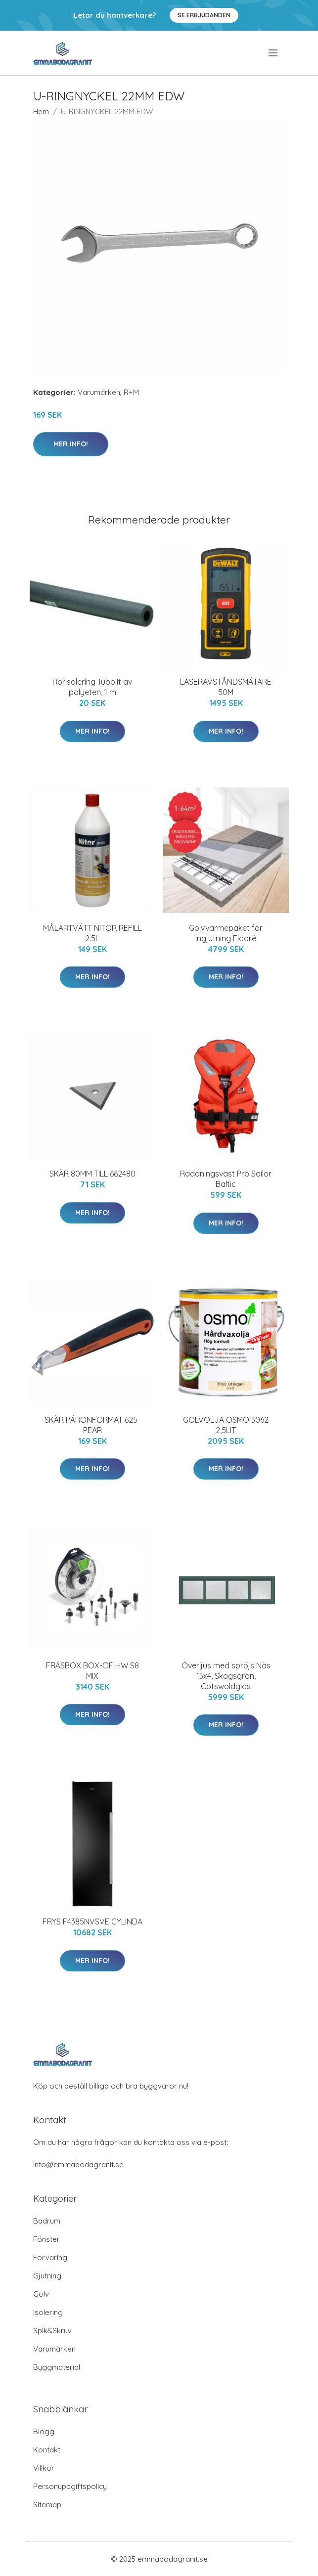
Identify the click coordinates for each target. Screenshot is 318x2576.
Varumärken (99, 392)
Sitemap (47, 2504)
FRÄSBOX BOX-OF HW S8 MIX (92, 1670)
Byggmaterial (56, 2367)
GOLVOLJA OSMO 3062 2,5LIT (226, 1425)
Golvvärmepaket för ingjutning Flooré (226, 933)
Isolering (48, 2312)
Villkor (43, 2468)
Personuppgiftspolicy (70, 2486)
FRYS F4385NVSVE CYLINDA (92, 1921)
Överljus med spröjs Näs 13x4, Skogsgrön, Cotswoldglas (226, 1675)
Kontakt (46, 2449)
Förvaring (50, 2257)
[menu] (273, 52)
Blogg (43, 2431)
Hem (41, 111)
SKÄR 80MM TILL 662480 (92, 1174)
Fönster (46, 2239)
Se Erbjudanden (204, 15)
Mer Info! (70, 443)
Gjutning (47, 2275)
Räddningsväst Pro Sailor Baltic (226, 1179)
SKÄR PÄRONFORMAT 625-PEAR (92, 1425)
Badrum (46, 2221)
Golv (41, 2294)
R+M (131, 392)
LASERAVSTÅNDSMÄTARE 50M (226, 687)
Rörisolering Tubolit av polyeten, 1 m (92, 687)
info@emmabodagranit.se (78, 2164)
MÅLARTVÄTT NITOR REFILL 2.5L (92, 933)
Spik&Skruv (52, 2330)
